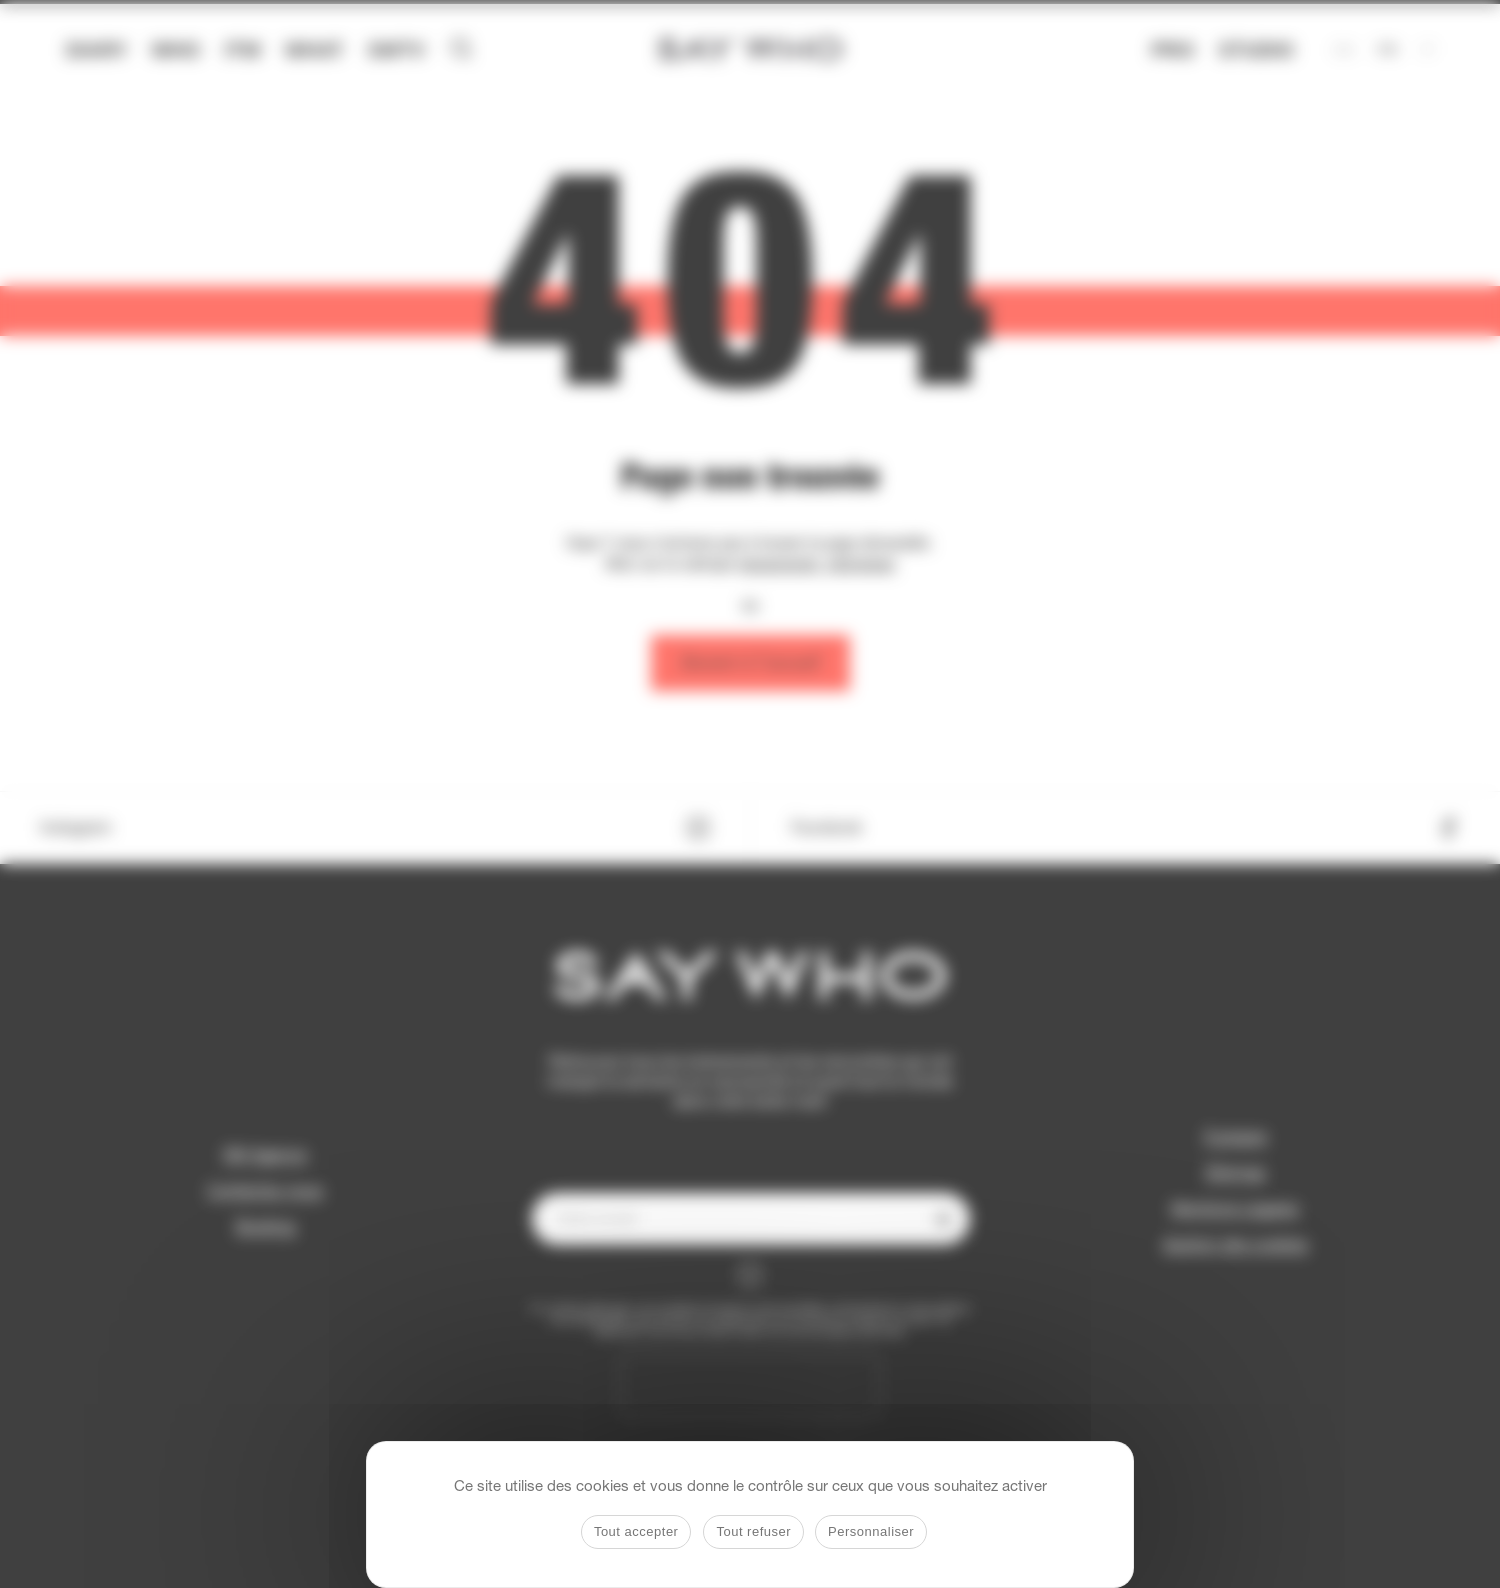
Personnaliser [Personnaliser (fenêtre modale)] (871, 1531)
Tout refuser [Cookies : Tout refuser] (753, 1531)
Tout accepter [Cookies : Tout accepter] (636, 1531)
